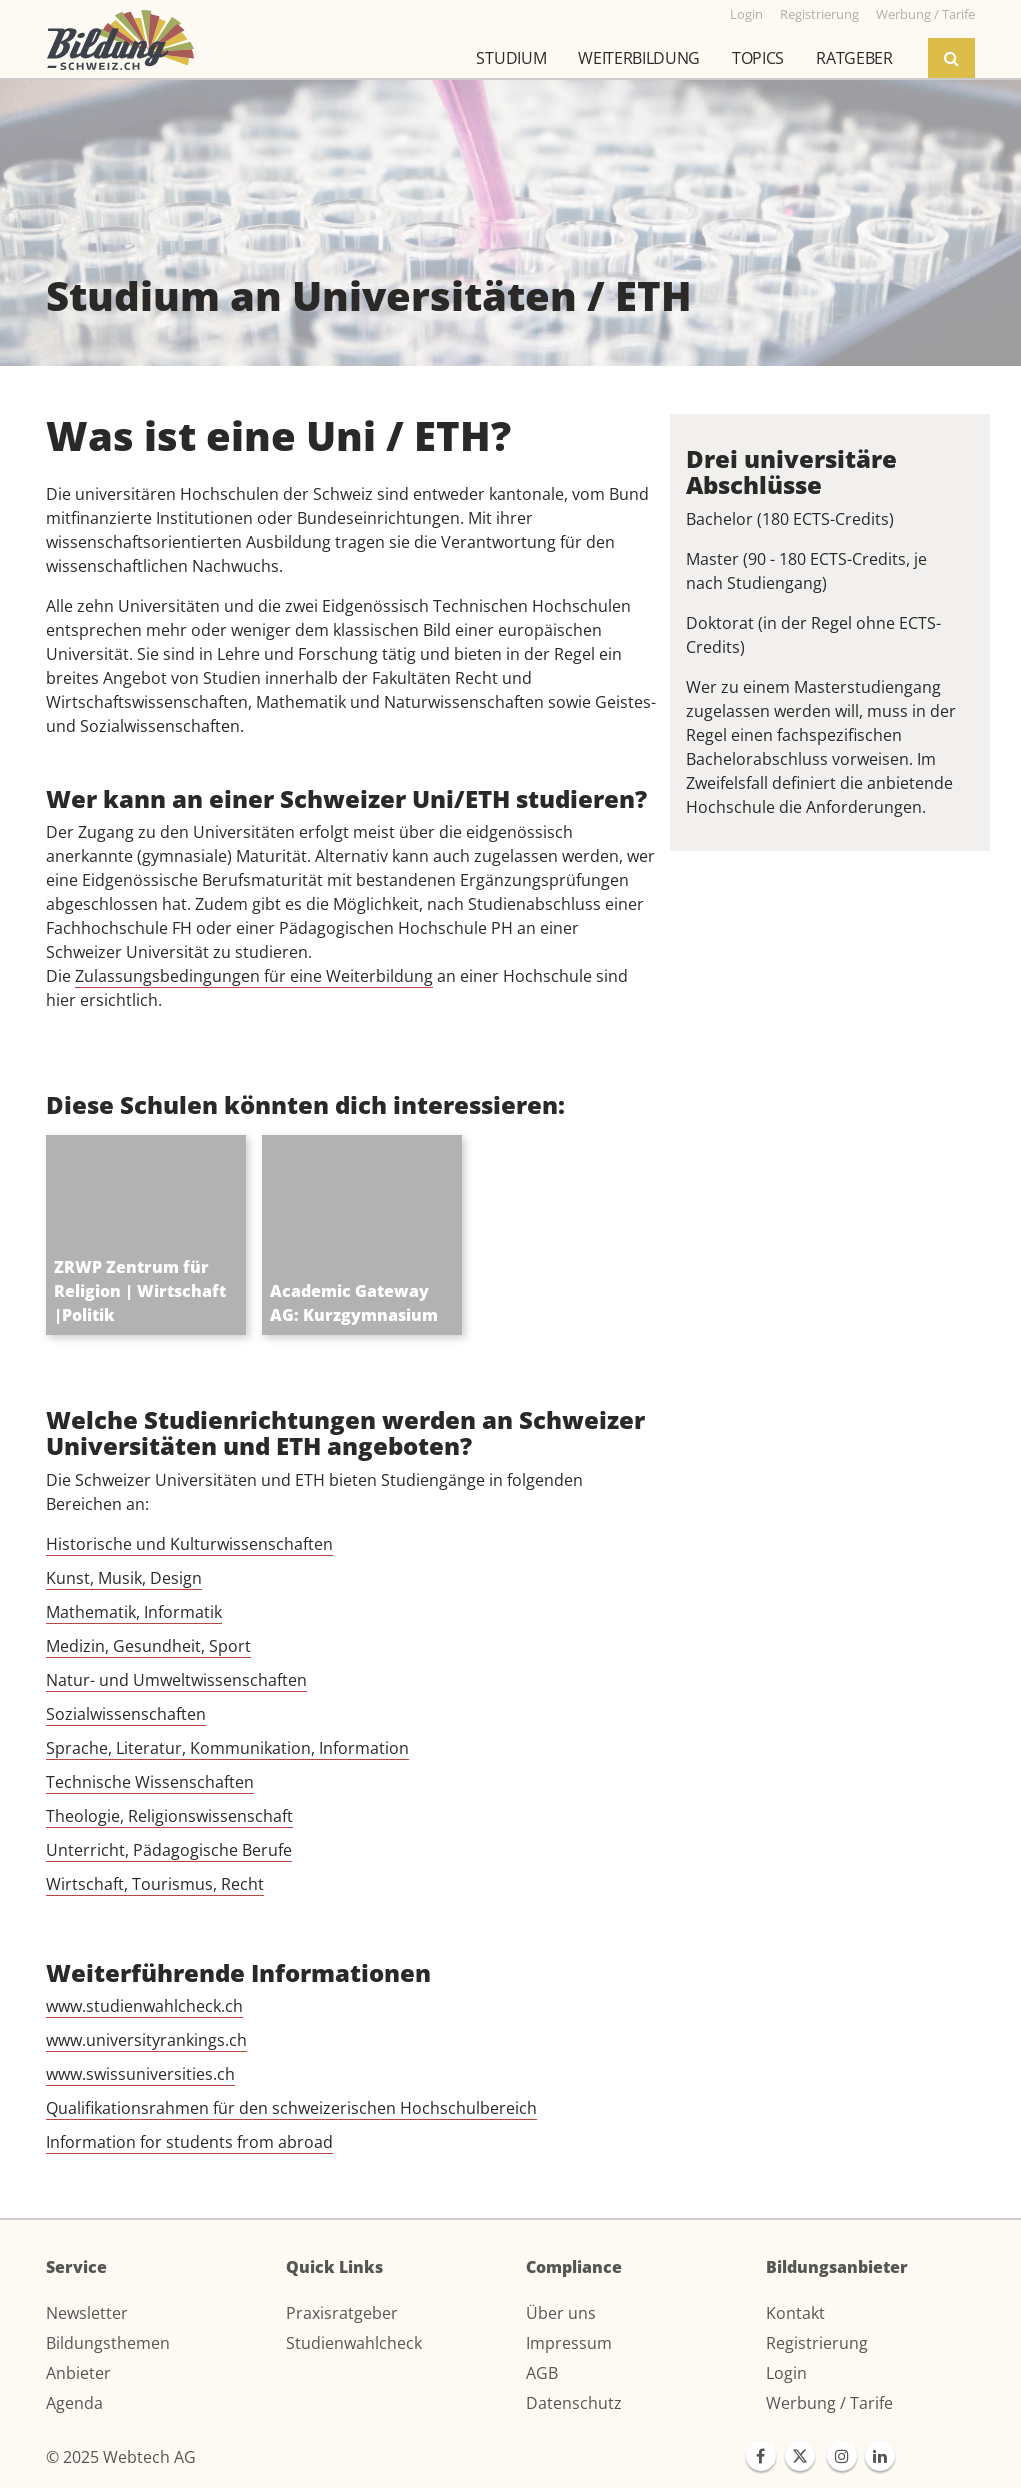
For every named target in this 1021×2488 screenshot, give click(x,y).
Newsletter (87, 2313)
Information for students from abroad (189, 2142)
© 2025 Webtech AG (121, 2457)
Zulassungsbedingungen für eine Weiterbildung (254, 976)
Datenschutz (574, 2403)
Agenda (74, 2403)
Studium (511, 58)
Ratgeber (854, 58)
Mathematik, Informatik (134, 1612)
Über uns (561, 2313)
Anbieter (78, 2373)
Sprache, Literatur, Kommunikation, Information (227, 1748)
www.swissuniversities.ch (140, 2074)
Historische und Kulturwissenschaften (189, 1544)
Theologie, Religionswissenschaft (169, 1816)
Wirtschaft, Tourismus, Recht (155, 1884)
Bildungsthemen (108, 2343)
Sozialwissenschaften (126, 1714)
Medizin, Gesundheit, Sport (148, 1646)
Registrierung (817, 2343)
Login (786, 2373)
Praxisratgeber (342, 2313)
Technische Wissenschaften (150, 1782)
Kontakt (795, 2313)
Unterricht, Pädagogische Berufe (169, 1850)
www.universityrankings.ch (146, 2040)
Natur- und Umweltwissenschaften (176, 1680)
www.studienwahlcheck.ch (144, 2006)
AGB (542, 2373)
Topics (758, 58)
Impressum (569, 2343)
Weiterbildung (639, 58)
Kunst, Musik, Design (124, 1578)
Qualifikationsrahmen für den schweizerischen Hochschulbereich (291, 2108)
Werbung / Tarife (829, 2403)
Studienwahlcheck (354, 2343)
